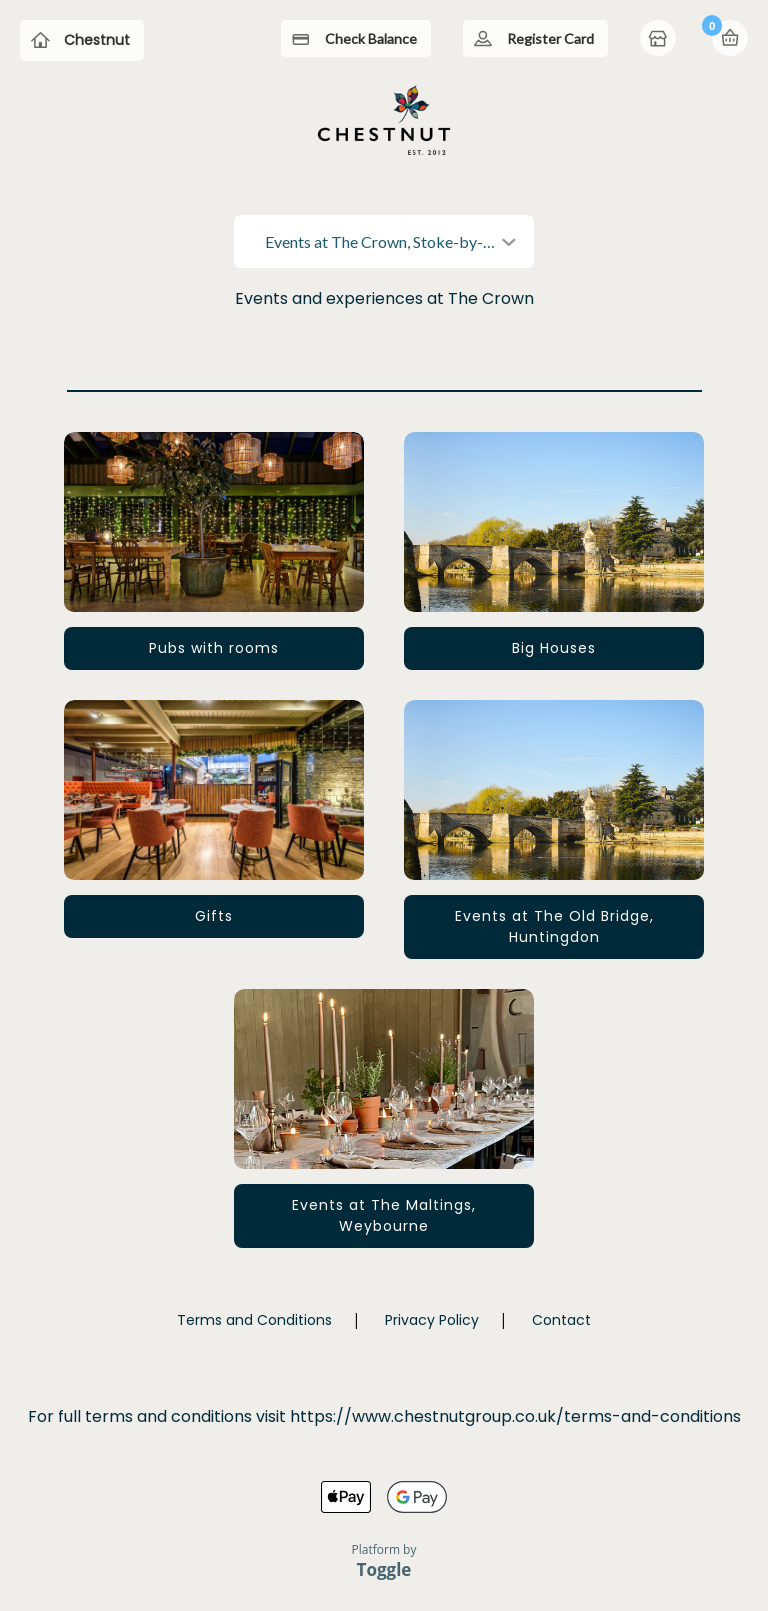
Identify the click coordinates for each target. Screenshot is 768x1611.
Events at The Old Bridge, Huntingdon (554, 926)
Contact (561, 1320)
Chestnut (97, 40)
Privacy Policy (432, 1320)
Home (660, 40)
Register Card (550, 38)
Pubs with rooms (214, 648)
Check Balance (371, 38)
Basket (730, 38)
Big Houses (554, 648)
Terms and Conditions (254, 1320)
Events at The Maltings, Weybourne (384, 1215)
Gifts (214, 916)
